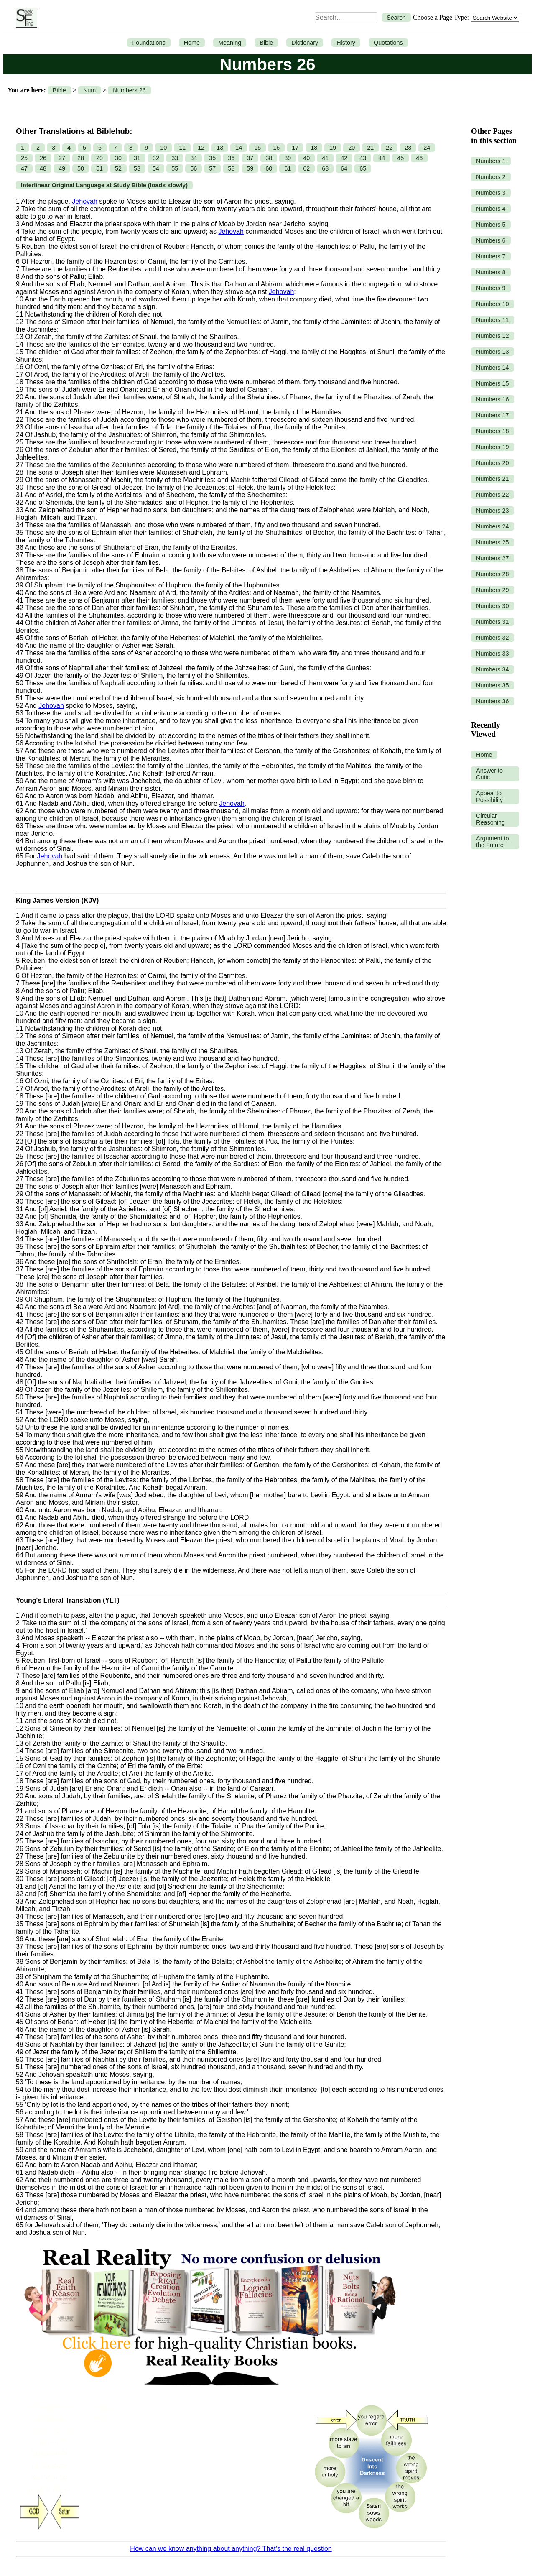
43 (362, 158)
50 (80, 168)
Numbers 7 (490, 256)
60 (268, 168)
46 (419, 158)
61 (287, 168)
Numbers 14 (492, 367)
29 (99, 158)
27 (62, 158)
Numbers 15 (492, 383)
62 (306, 168)
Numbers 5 (490, 224)
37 (250, 158)
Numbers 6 (490, 240)
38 (268, 158)
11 (182, 147)
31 (137, 158)
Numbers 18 (492, 431)
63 (325, 168)
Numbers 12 (492, 335)
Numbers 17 (492, 415)
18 (314, 147)
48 (43, 168)
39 (287, 158)
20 (351, 147)
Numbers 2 (490, 177)
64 (344, 168)
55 (174, 168)
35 (212, 158)
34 (193, 158)
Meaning (229, 42)
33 (174, 158)
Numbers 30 (492, 606)
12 (201, 147)
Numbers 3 (490, 192)
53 (137, 168)
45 (400, 158)
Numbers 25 (492, 542)
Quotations (388, 42)
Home (192, 42)
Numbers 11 (492, 320)
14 (238, 147)
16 (276, 147)
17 (295, 147)
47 (24, 168)
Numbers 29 (492, 590)
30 (118, 158)
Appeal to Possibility (489, 796)
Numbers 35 (492, 685)
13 (220, 147)
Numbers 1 (490, 161)
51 (99, 168)
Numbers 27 (492, 558)
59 (250, 168)
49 (62, 168)
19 (332, 147)
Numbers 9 (490, 288)
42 (344, 158)
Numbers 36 (492, 701)
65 (362, 168)
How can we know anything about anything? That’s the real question (230, 2548)
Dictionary (304, 42)
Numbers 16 (492, 399)
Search (396, 17)
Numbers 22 (492, 494)
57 (212, 168)
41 (325, 158)
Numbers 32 (492, 637)
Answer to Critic (489, 774)
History (345, 42)
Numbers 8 (490, 272)
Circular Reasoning (490, 819)
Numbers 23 (492, 510)
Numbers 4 (490, 208)
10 (163, 147)
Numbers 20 (492, 463)
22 (389, 147)
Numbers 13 (492, 351)
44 (381, 158)
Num (89, 90)
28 (80, 158)
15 (257, 147)
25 (24, 158)
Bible (266, 42)
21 (370, 147)
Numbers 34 (492, 669)
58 (231, 168)
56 (193, 168)
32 (156, 158)
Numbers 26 (129, 90)
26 (43, 158)
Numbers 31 (492, 621)
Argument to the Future (492, 841)
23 (408, 147)
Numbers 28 (492, 574)
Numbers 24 (492, 526)
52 (118, 168)
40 (306, 158)
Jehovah (84, 201)
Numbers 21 (492, 478)
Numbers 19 (492, 447)
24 (426, 147)
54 (156, 168)
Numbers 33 (492, 653)
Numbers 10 (492, 304)
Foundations (148, 42)
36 (231, 158)
